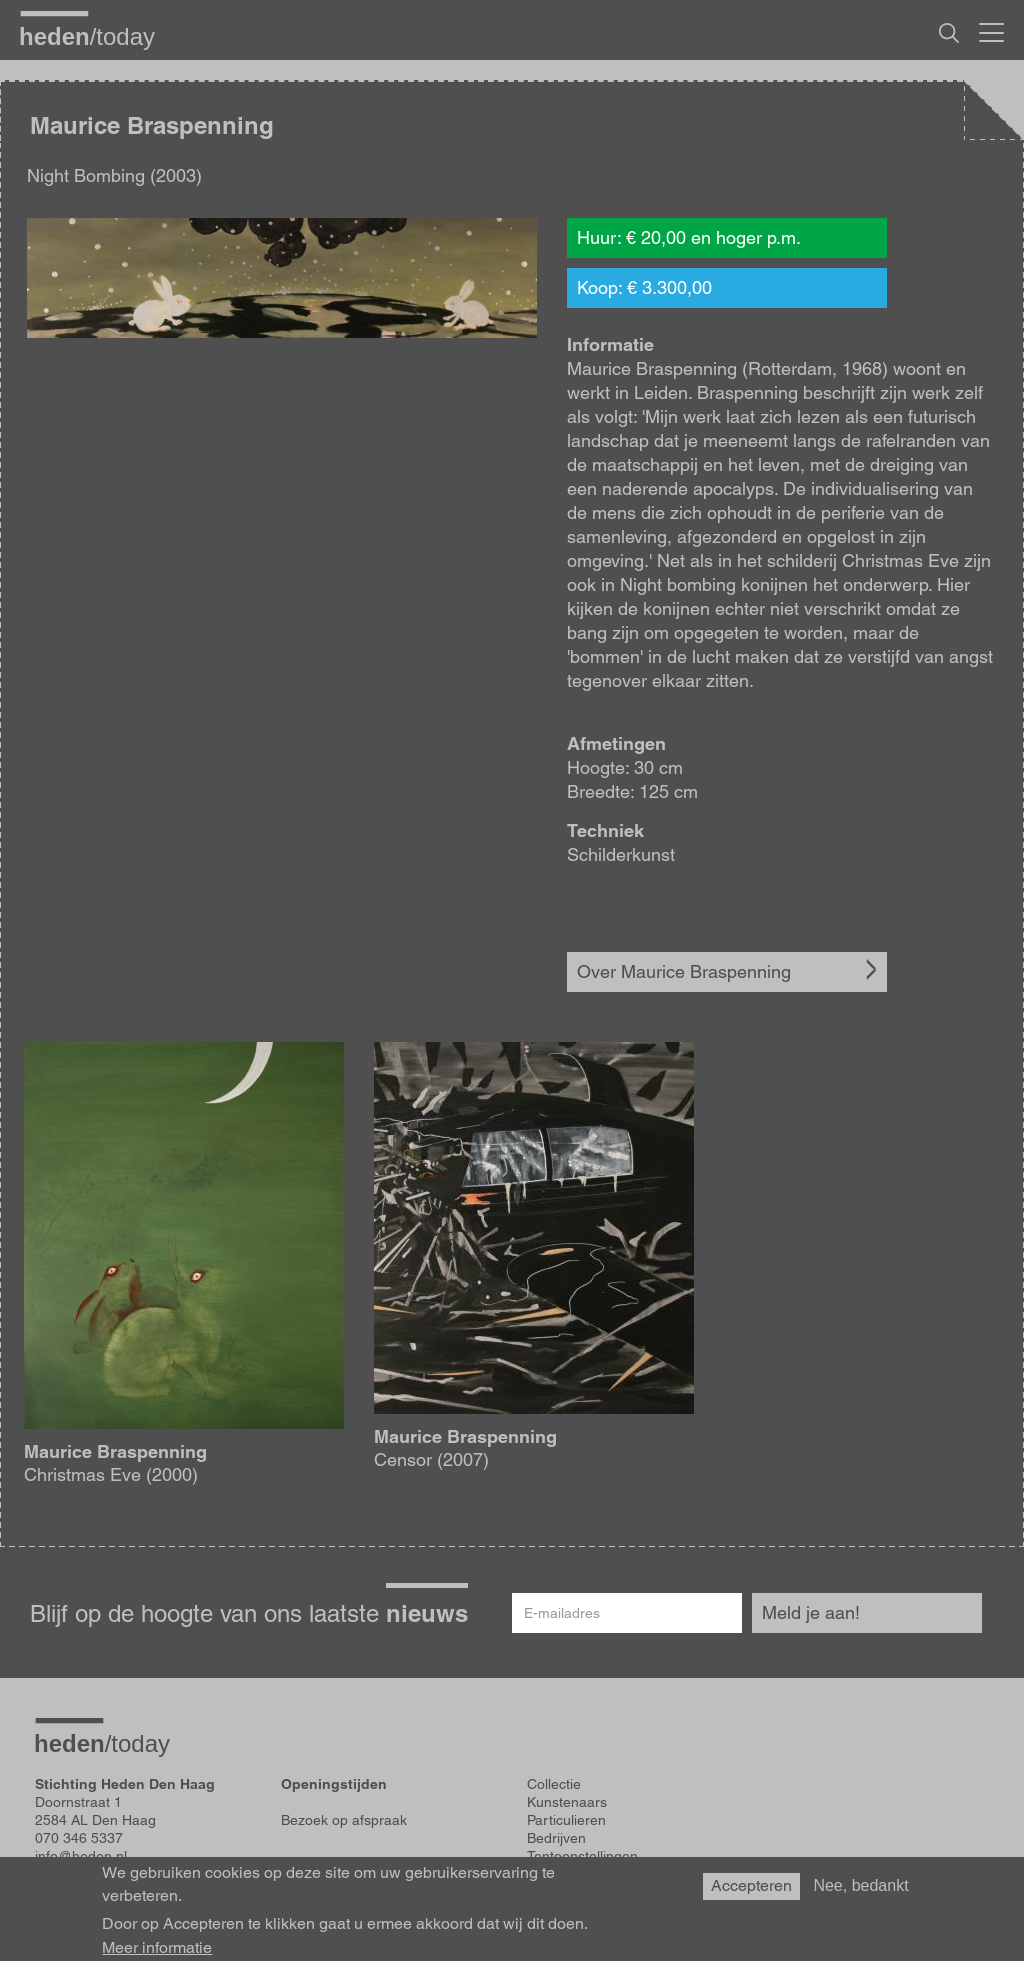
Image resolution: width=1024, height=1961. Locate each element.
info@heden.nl (81, 1856)
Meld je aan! (811, 1612)
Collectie (554, 1784)
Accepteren (751, 1885)
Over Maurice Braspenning (684, 971)
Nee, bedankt (860, 1885)
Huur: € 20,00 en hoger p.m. (689, 237)
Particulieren (566, 1820)
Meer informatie (157, 1948)
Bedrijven (556, 1838)
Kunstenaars (567, 1802)
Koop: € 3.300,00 (644, 287)
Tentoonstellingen (582, 1856)
